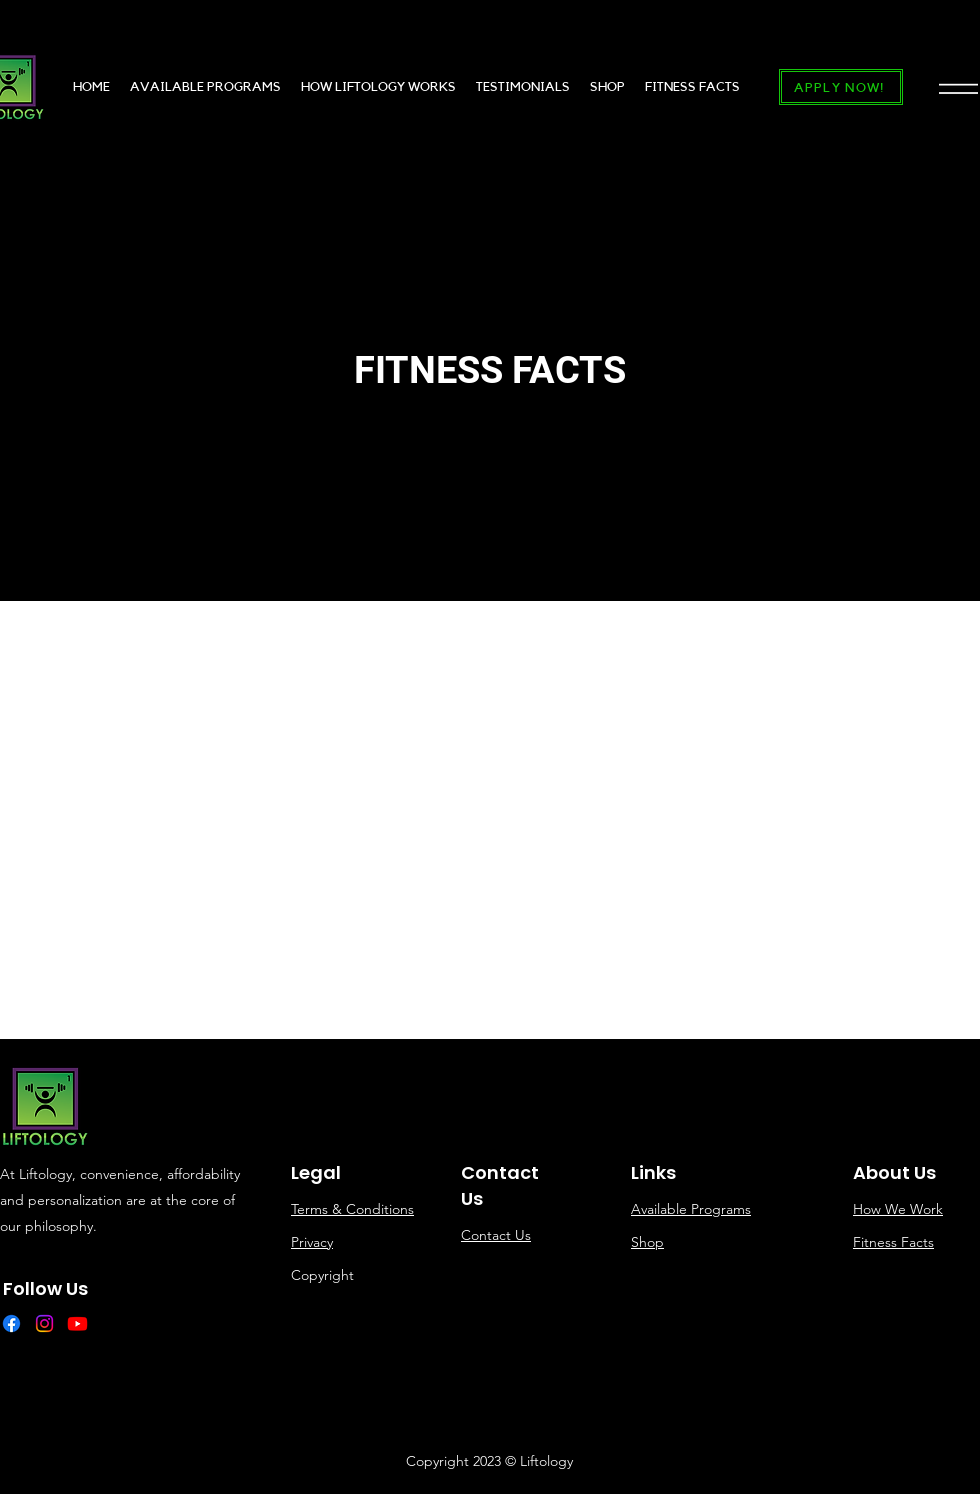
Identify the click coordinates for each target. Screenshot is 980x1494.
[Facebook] (11, 1323)
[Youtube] (77, 1323)
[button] (958, 87)
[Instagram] (44, 1323)
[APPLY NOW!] (841, 87)
